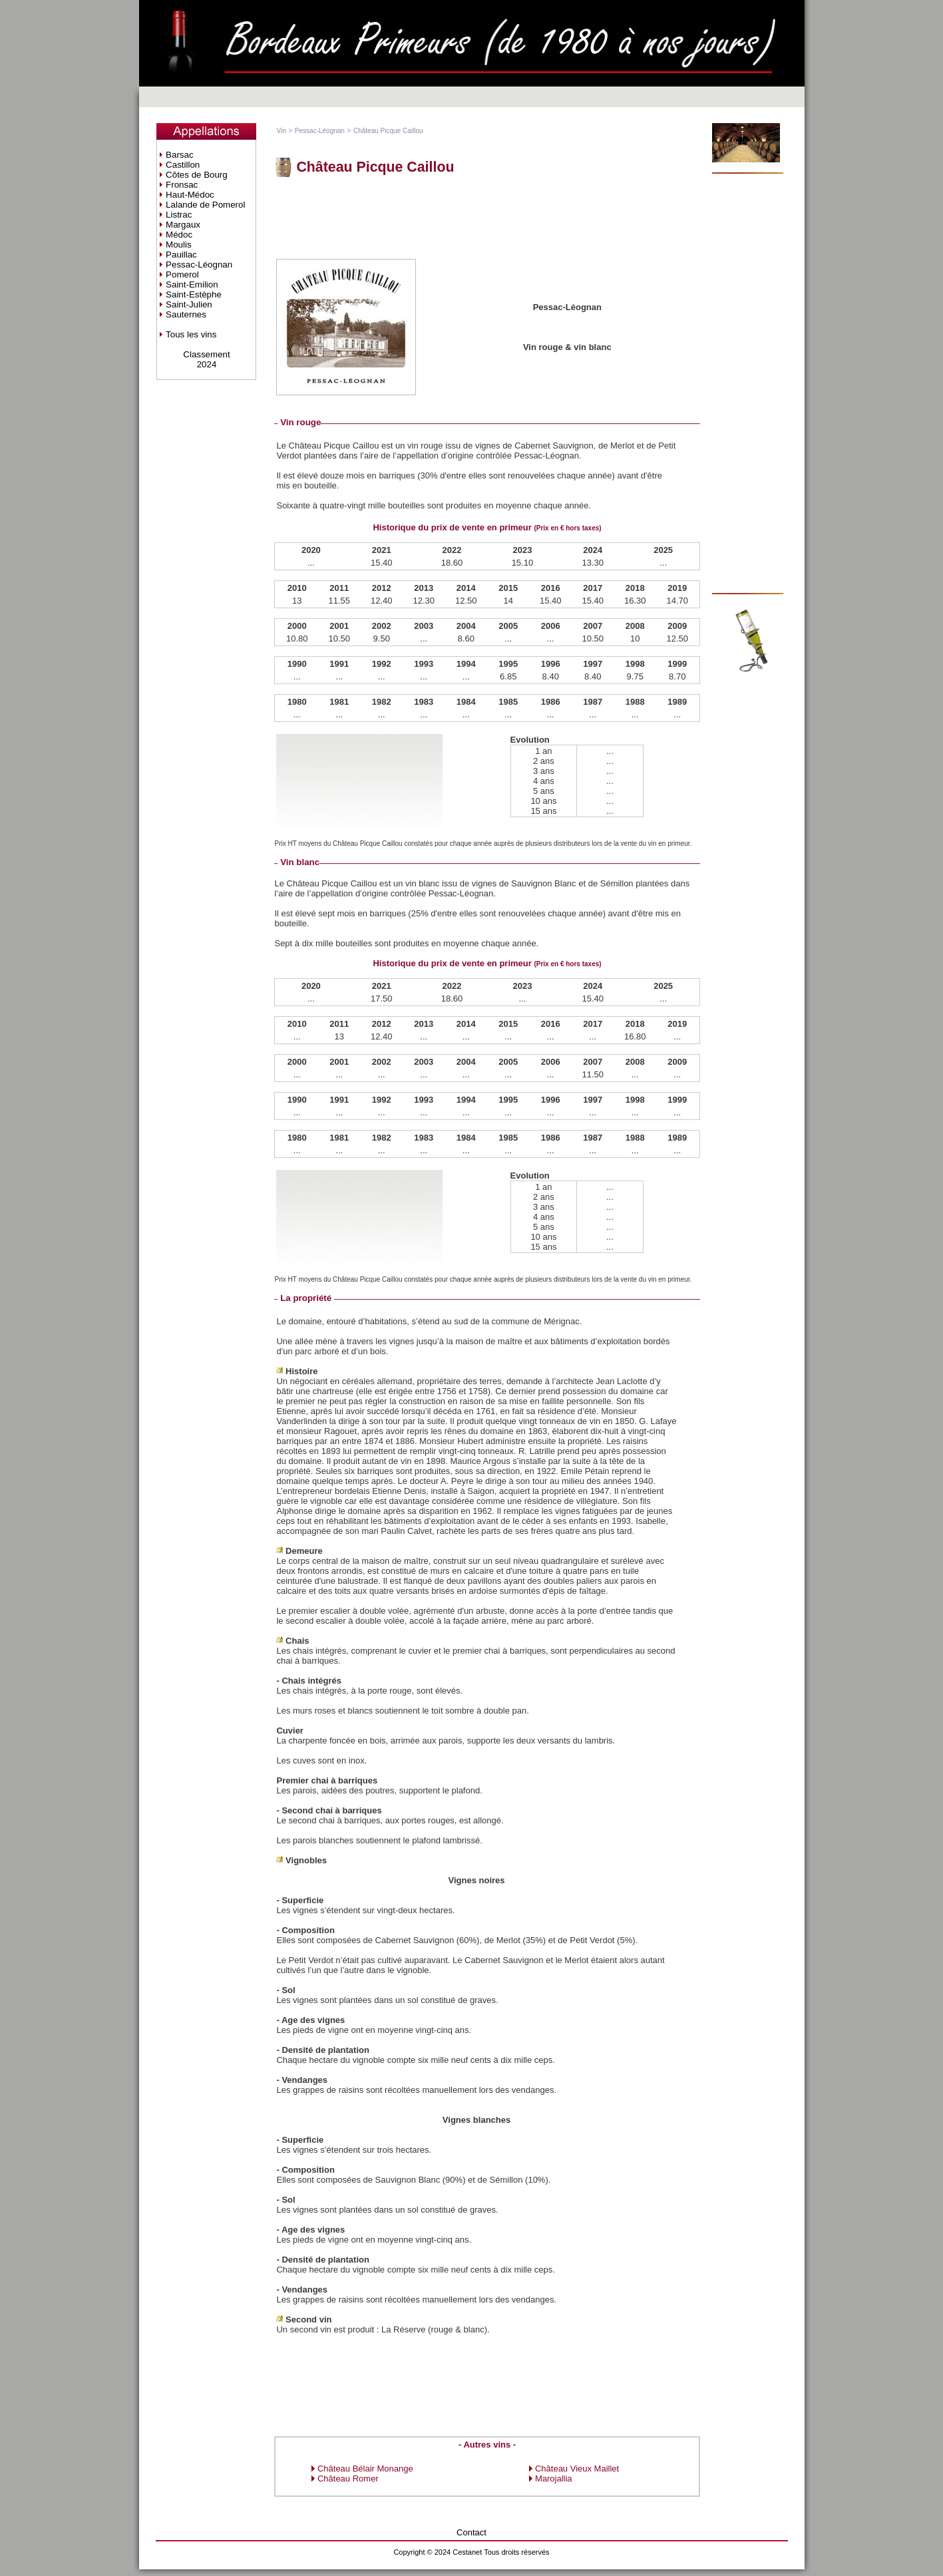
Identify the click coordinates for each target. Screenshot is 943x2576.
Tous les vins (191, 334)
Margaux (183, 225)
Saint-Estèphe (194, 294)
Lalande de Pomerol (205, 205)
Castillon (183, 165)
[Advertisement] (487, 217)
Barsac (179, 155)
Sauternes (186, 314)
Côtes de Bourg (197, 175)
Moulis (179, 245)
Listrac (179, 215)
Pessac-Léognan (199, 265)
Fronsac (182, 185)
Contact (471, 2532)
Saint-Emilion (192, 284)
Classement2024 (206, 359)
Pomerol (182, 274)
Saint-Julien (189, 304)
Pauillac (181, 255)
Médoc (179, 235)
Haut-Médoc (190, 195)
